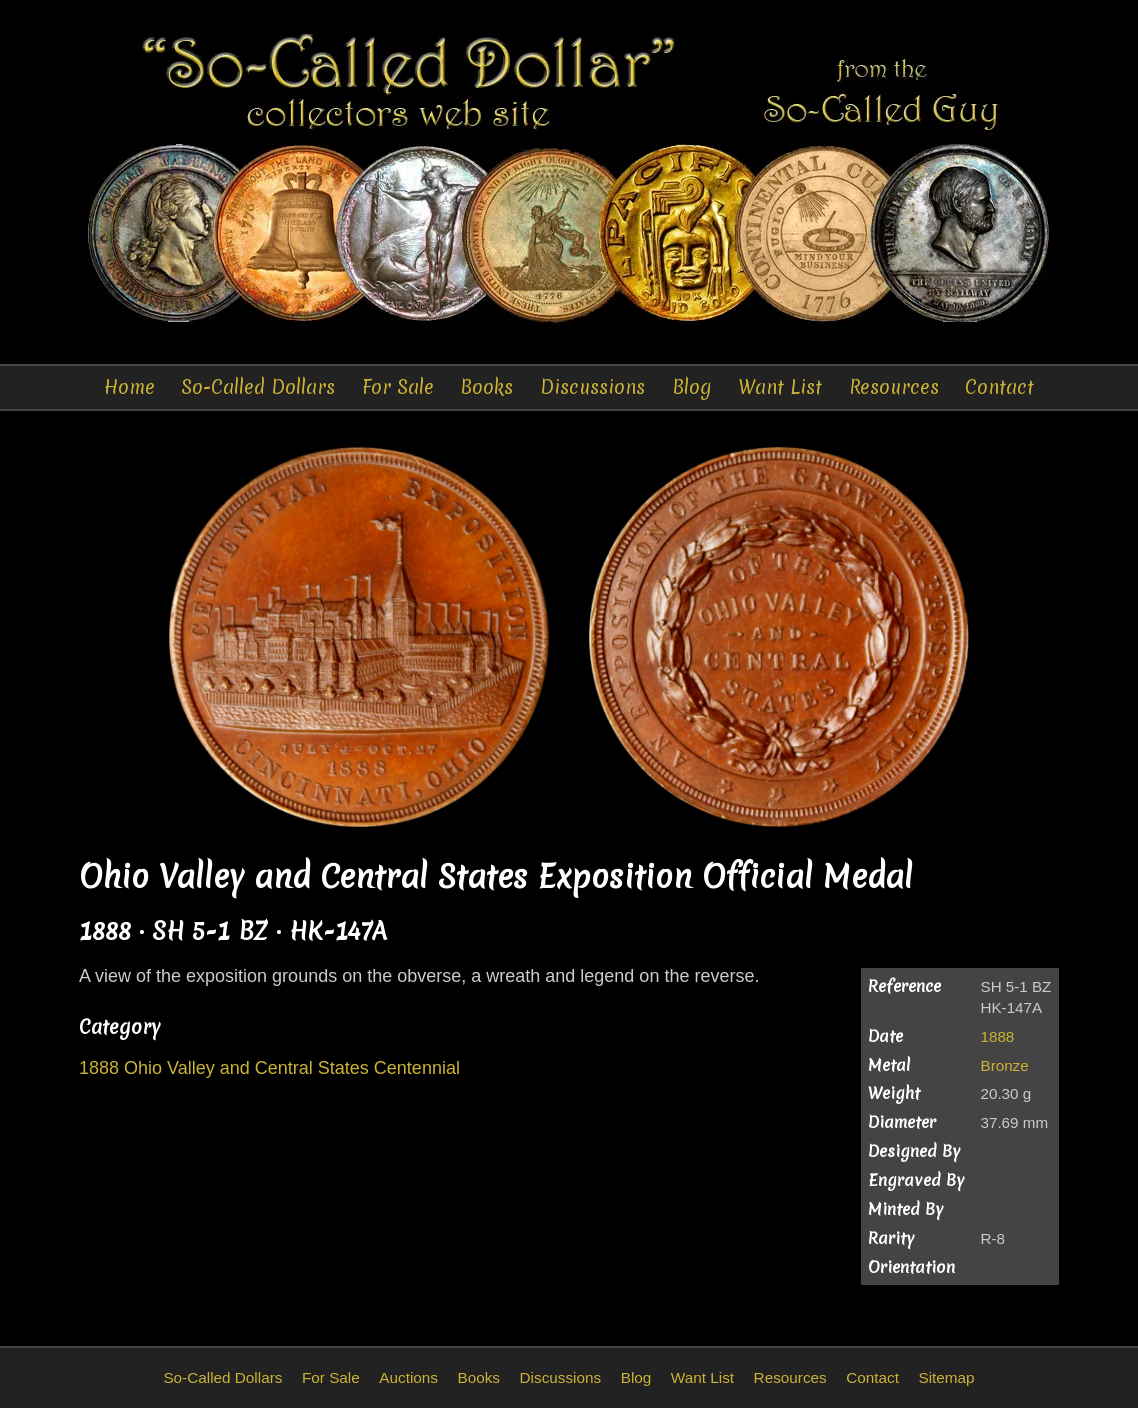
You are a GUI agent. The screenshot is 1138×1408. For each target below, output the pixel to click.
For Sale (398, 387)
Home (129, 387)
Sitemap (946, 1377)
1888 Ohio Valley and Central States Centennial (269, 1068)
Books (486, 387)
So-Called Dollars (258, 387)
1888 (998, 1036)
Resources (894, 387)
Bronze (1005, 1065)
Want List (780, 387)
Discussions (592, 387)
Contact (999, 387)
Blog (692, 387)
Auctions (408, 1377)
